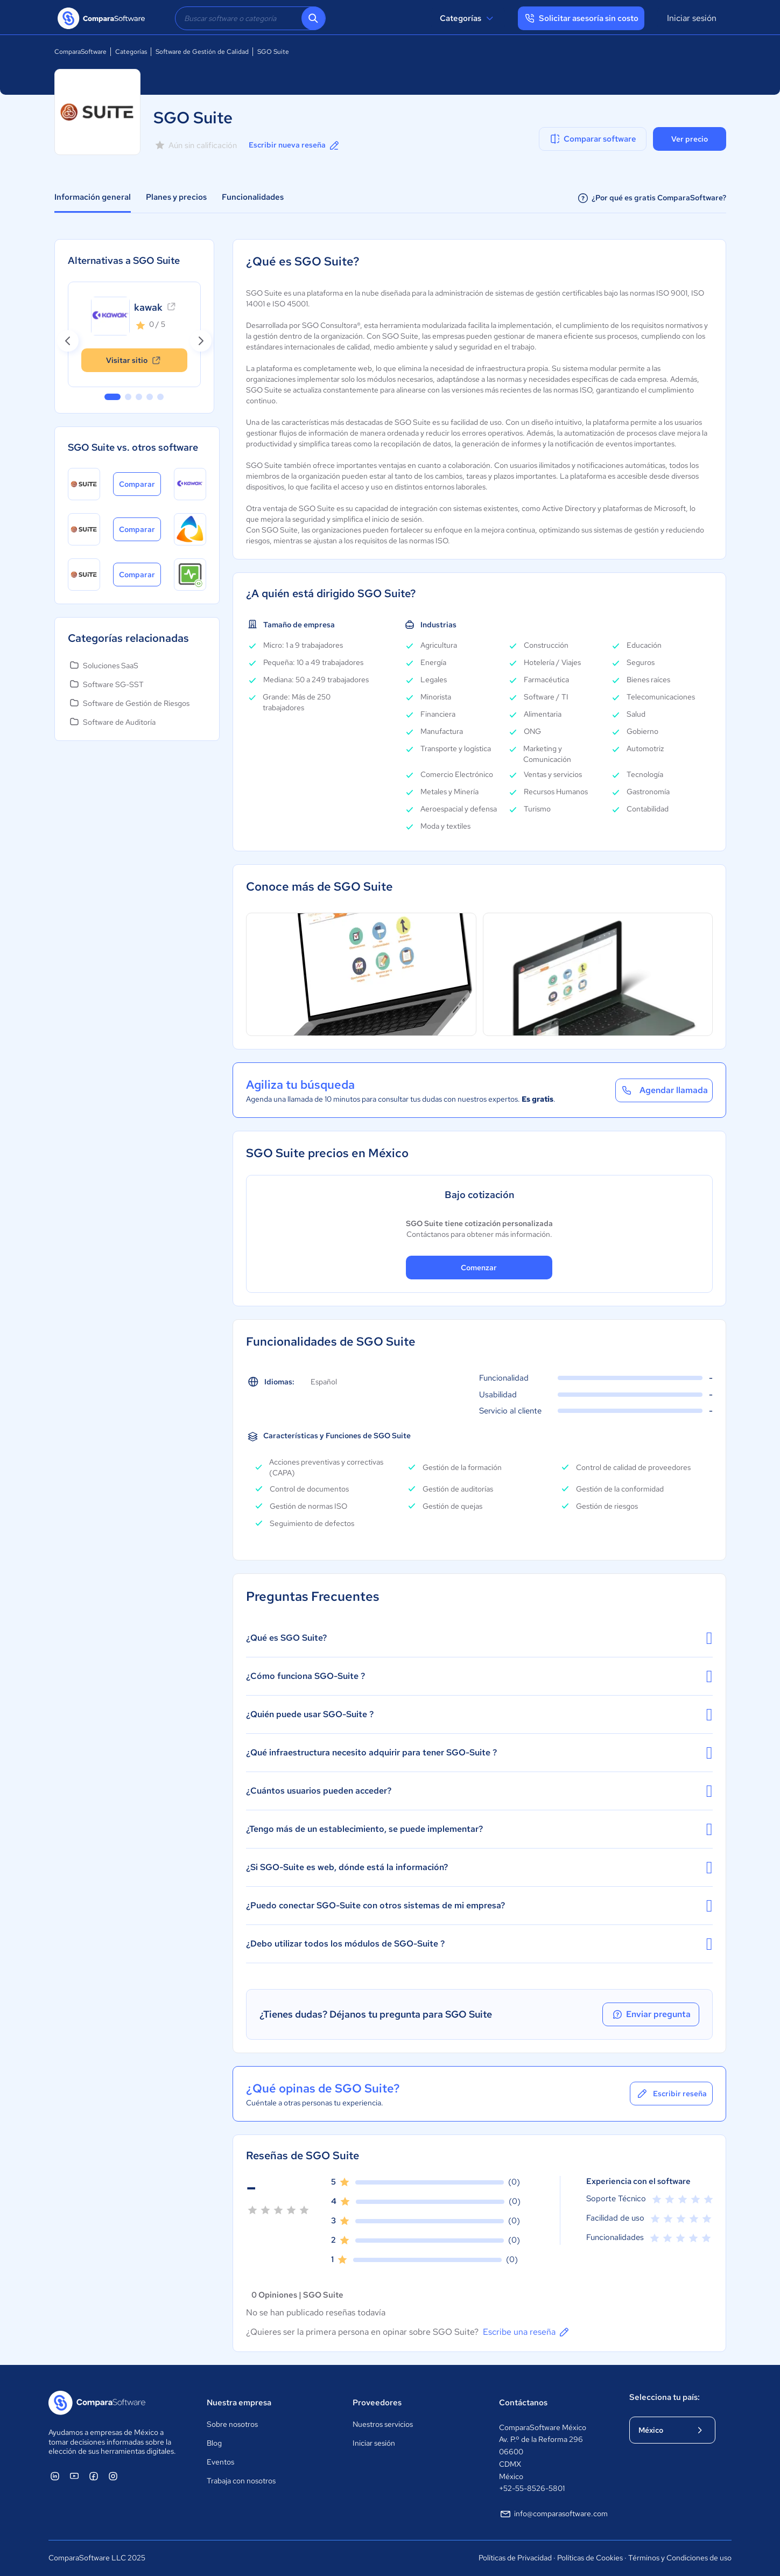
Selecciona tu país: (664, 2397)
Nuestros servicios (383, 2424)
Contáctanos (523, 2402)
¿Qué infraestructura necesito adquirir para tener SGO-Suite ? (479, 1752)
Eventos (220, 2462)
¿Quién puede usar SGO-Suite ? (479, 1714)
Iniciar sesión (691, 18)
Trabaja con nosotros (241, 2481)
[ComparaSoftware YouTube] (74, 2475)
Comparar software (592, 138)
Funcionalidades (253, 197)
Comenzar (479, 1267)
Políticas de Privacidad (515, 2558)
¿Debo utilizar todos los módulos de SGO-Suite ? (479, 1943)
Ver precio (689, 139)
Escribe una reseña (527, 2332)
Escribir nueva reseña (295, 145)
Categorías (468, 18)
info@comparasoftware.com (553, 2514)
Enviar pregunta (651, 2014)
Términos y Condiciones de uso (680, 2558)
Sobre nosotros (232, 2424)
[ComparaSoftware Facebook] (93, 2475)
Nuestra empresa (239, 2402)
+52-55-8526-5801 (532, 2488)
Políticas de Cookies (590, 2558)
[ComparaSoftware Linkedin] (54, 2475)
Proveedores (377, 2402)
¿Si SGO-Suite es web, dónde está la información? (479, 1867)
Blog (214, 2443)
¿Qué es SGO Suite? (479, 1638)
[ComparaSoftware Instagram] (113, 2475)
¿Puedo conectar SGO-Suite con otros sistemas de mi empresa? (479, 1905)
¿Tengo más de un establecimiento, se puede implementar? (479, 1829)
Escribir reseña (671, 2093)
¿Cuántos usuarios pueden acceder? (479, 1791)
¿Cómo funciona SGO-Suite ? (479, 1676)
